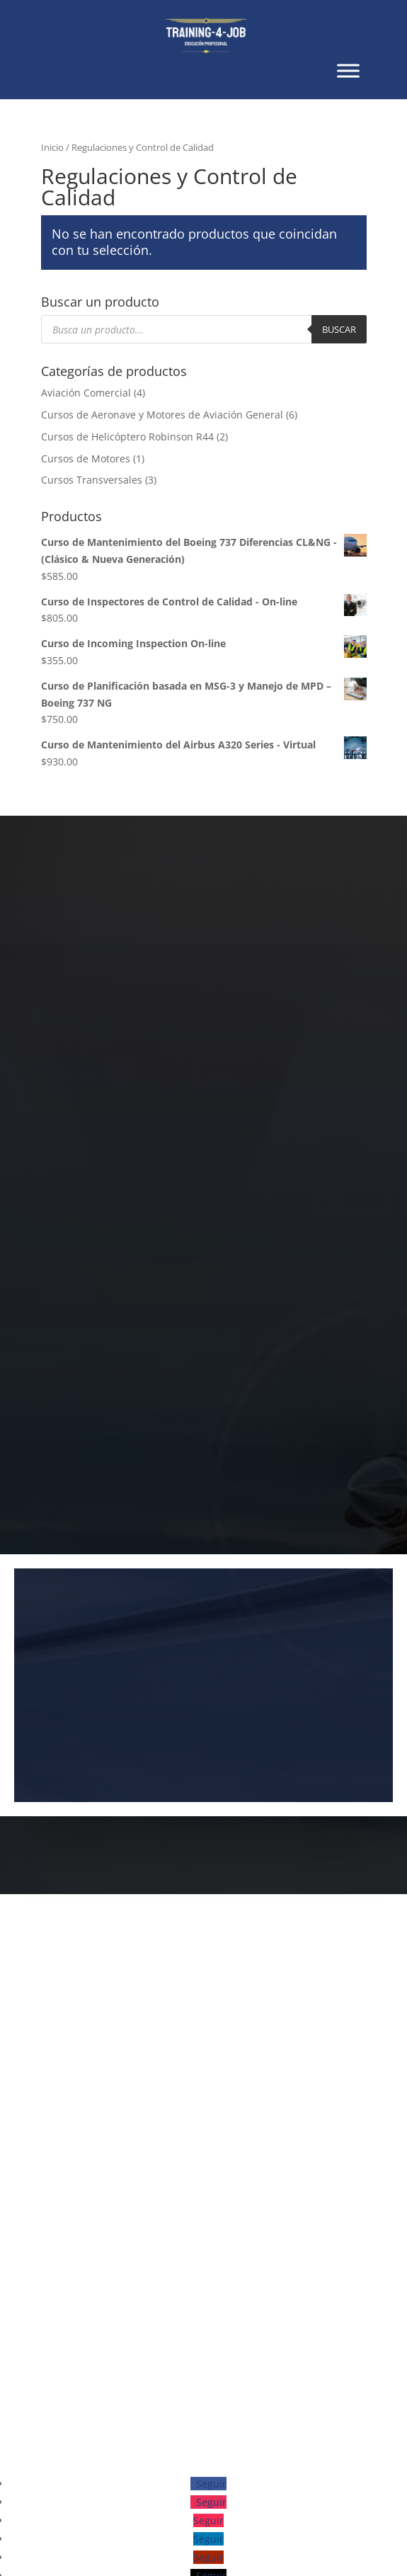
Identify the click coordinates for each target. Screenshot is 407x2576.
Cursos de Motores (85, 458)
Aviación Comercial (86, 392)
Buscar (339, 329)
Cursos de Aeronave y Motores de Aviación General (162, 414)
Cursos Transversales (91, 479)
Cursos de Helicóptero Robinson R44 (127, 436)
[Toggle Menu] (348, 70)
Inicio (52, 147)
